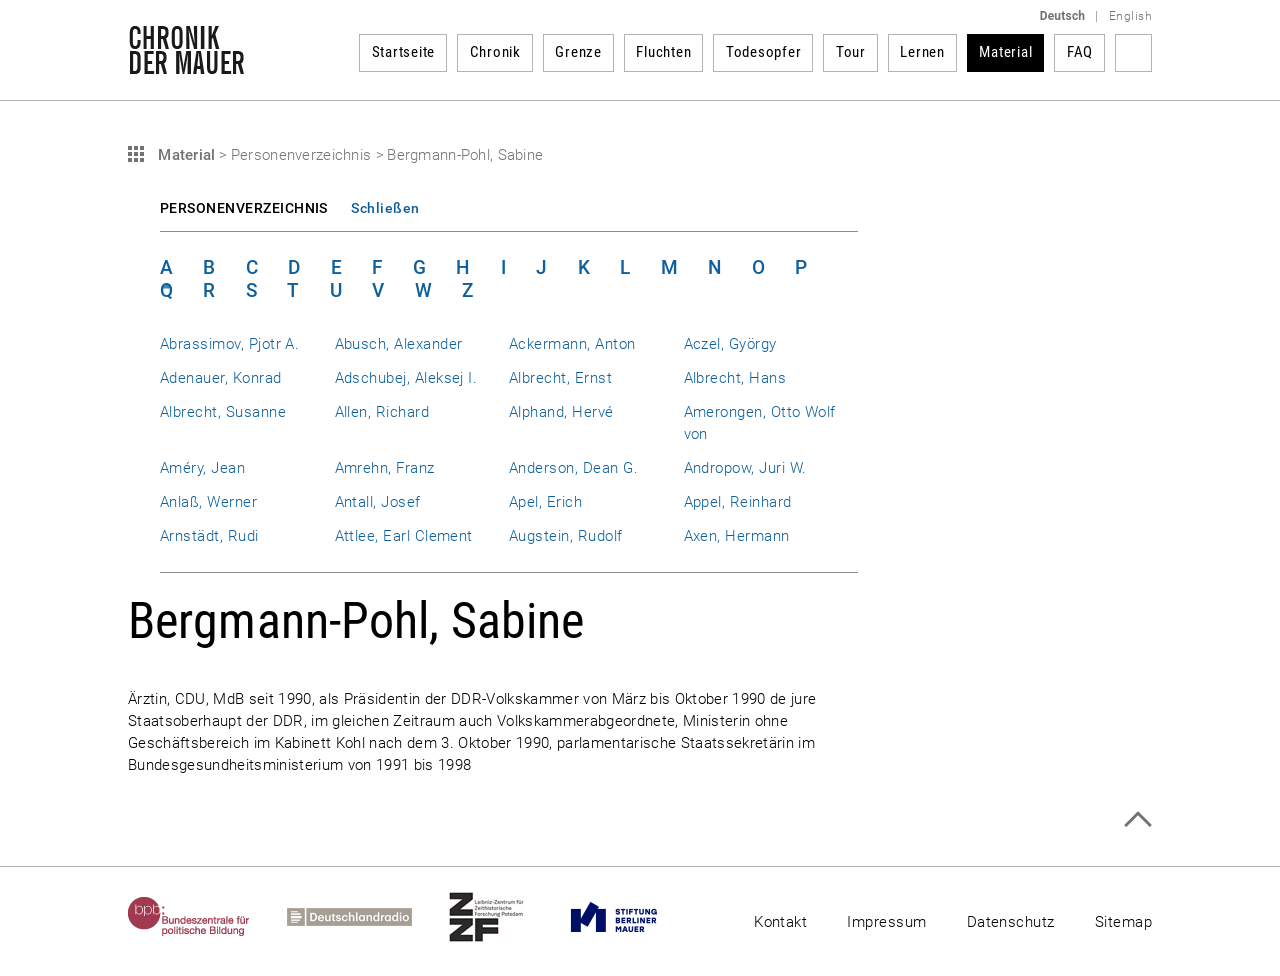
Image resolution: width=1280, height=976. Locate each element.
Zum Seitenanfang (1137, 819)
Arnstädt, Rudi (209, 536)
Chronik (495, 52)
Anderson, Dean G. (573, 468)
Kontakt (780, 922)
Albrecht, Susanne (223, 412)
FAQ (1080, 52)
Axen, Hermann (737, 536)
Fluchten (663, 52)
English (1130, 16)
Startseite (404, 52)
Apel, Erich (545, 502)
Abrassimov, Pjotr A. (229, 344)
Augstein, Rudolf (566, 536)
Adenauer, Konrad (221, 378)
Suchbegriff (1133, 53)
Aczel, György (730, 344)
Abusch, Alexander (399, 344)
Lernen (922, 52)
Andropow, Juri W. (745, 468)
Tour (851, 52)
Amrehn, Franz (385, 468)
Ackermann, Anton (572, 344)
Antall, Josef (378, 502)
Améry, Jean (202, 468)
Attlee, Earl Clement (404, 536)
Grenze (578, 52)
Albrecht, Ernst (560, 378)
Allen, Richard (382, 412)
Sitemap (1123, 922)
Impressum (886, 922)
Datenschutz (1011, 922)
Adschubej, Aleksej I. (406, 378)
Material (1005, 52)
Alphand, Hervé (561, 412)
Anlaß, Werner (208, 502)
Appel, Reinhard (738, 502)
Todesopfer (764, 52)
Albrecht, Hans (735, 378)
